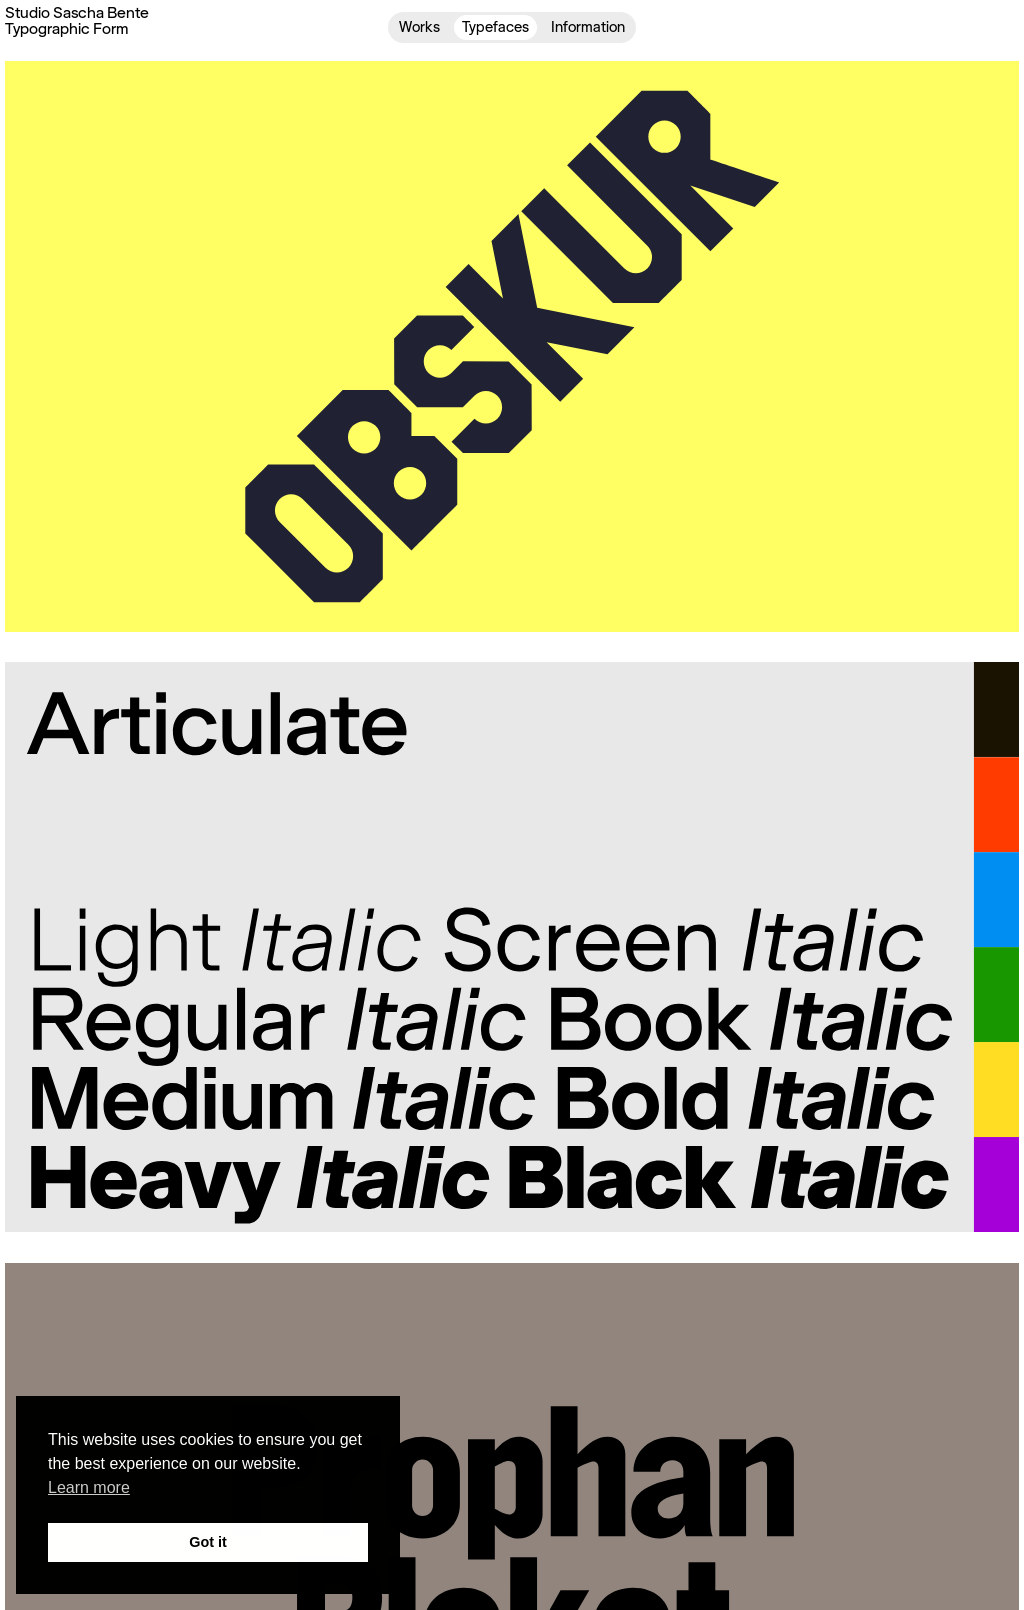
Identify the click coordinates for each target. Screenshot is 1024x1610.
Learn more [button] (89, 1487)
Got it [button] (208, 1542)
